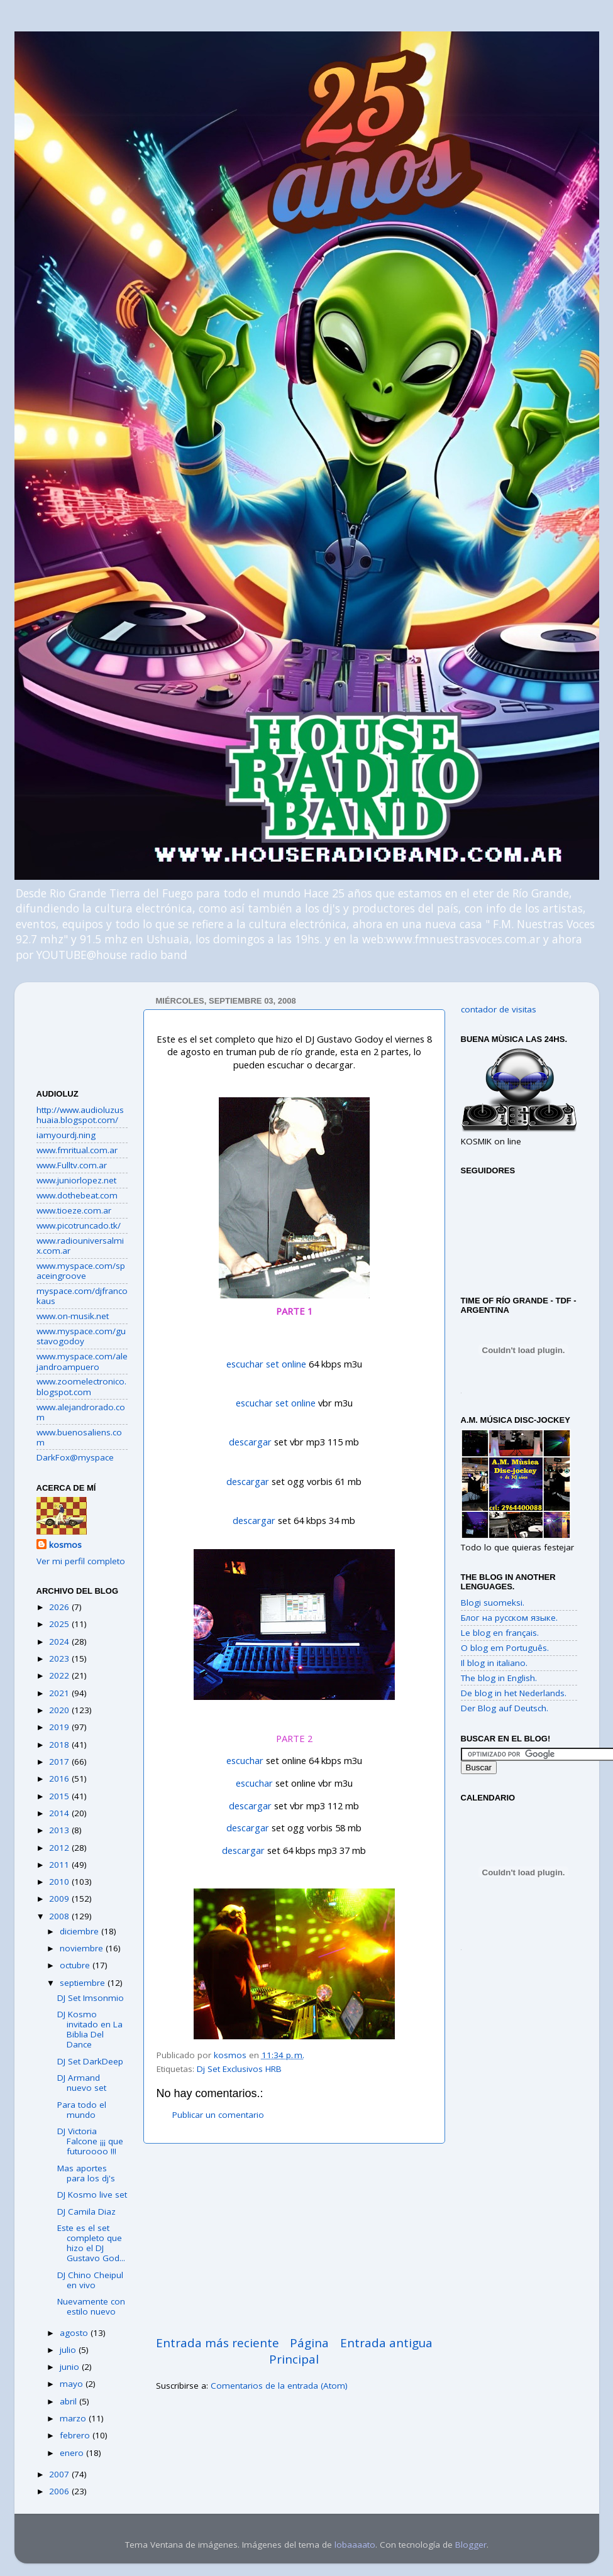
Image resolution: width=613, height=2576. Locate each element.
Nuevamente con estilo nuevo (91, 2306)
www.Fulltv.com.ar (71, 1165)
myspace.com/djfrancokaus (82, 1296)
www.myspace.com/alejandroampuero (82, 1361)
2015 (60, 1796)
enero (73, 2452)
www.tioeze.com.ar (73, 1210)
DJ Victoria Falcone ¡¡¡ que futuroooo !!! (90, 2141)
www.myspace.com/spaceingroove (80, 1270)
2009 (60, 1898)
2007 (60, 2474)
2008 (60, 1916)
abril (69, 2401)
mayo (73, 2383)
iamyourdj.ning (66, 1135)
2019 (60, 1727)
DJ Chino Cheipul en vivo (90, 2280)
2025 (60, 1624)
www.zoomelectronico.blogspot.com (81, 1386)
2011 (60, 1864)
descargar (250, 1441)
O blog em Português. (505, 1647)
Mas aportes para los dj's (86, 2173)
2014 (60, 1813)
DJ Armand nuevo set (81, 2082)
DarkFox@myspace (75, 1457)
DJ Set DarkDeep (90, 2061)
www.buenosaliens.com (79, 1437)
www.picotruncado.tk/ (78, 1225)
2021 (60, 1693)
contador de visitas (498, 1009)
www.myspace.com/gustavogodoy (81, 1336)
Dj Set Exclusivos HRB (239, 2069)
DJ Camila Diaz (86, 2211)
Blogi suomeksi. (492, 1602)
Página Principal (299, 2351)
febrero (76, 2435)
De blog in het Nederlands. (513, 1693)
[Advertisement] (82, 1031)
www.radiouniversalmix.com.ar (80, 1245)
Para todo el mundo (81, 2109)
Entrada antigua (386, 2343)
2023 (60, 1658)
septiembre (84, 1982)
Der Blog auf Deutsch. (504, 1708)
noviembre (83, 1948)
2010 (60, 1881)
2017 (60, 1761)
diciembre (80, 1931)
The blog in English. (499, 1678)
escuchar (244, 1760)
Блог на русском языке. (509, 1617)
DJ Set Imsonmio (90, 1997)
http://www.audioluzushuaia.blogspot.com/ (80, 1115)
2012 (60, 1847)
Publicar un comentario (218, 2114)
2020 (60, 1710)
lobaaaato (354, 2544)
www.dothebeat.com (77, 1195)
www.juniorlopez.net (76, 1180)
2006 (60, 2491)
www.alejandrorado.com (80, 1412)
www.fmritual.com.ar (77, 1150)
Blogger (471, 2544)
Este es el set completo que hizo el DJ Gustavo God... (91, 2243)
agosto (75, 2332)
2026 (60, 1607)
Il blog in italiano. (494, 1663)
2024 (60, 1641)
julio (69, 2349)
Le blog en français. (500, 1632)
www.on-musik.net (72, 1316)
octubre (76, 1965)
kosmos (65, 1544)
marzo (74, 2418)
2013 (60, 1830)
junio (71, 2366)
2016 (60, 1778)
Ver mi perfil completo (80, 1561)
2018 (60, 1744)
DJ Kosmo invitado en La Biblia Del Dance (90, 2030)
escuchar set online (266, 1363)
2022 (60, 1675)
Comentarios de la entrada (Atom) (279, 2385)
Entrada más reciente (217, 2343)
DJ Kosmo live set (92, 2194)
